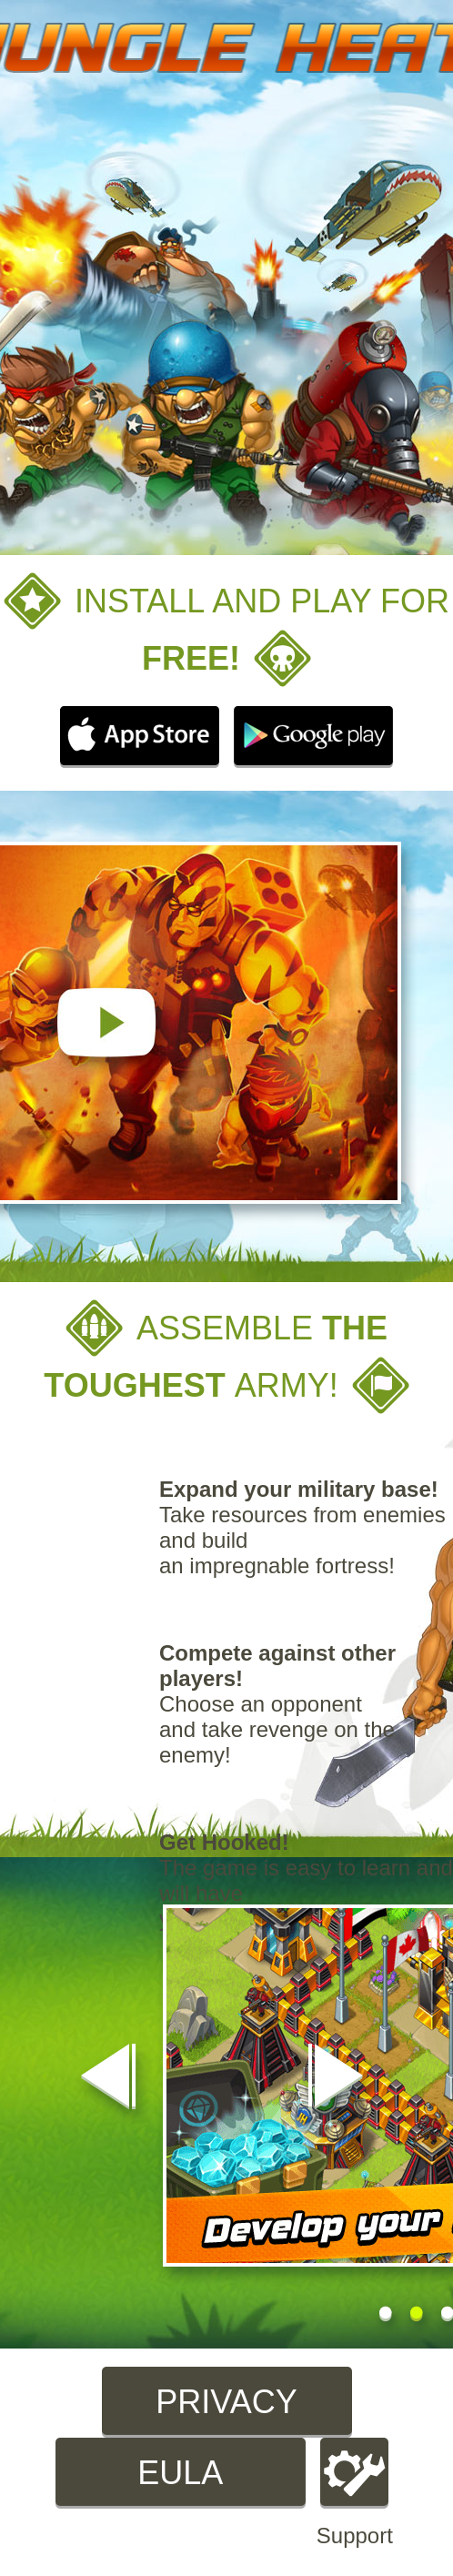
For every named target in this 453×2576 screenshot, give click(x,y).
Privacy (226, 2401)
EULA (180, 2472)
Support (355, 2493)
